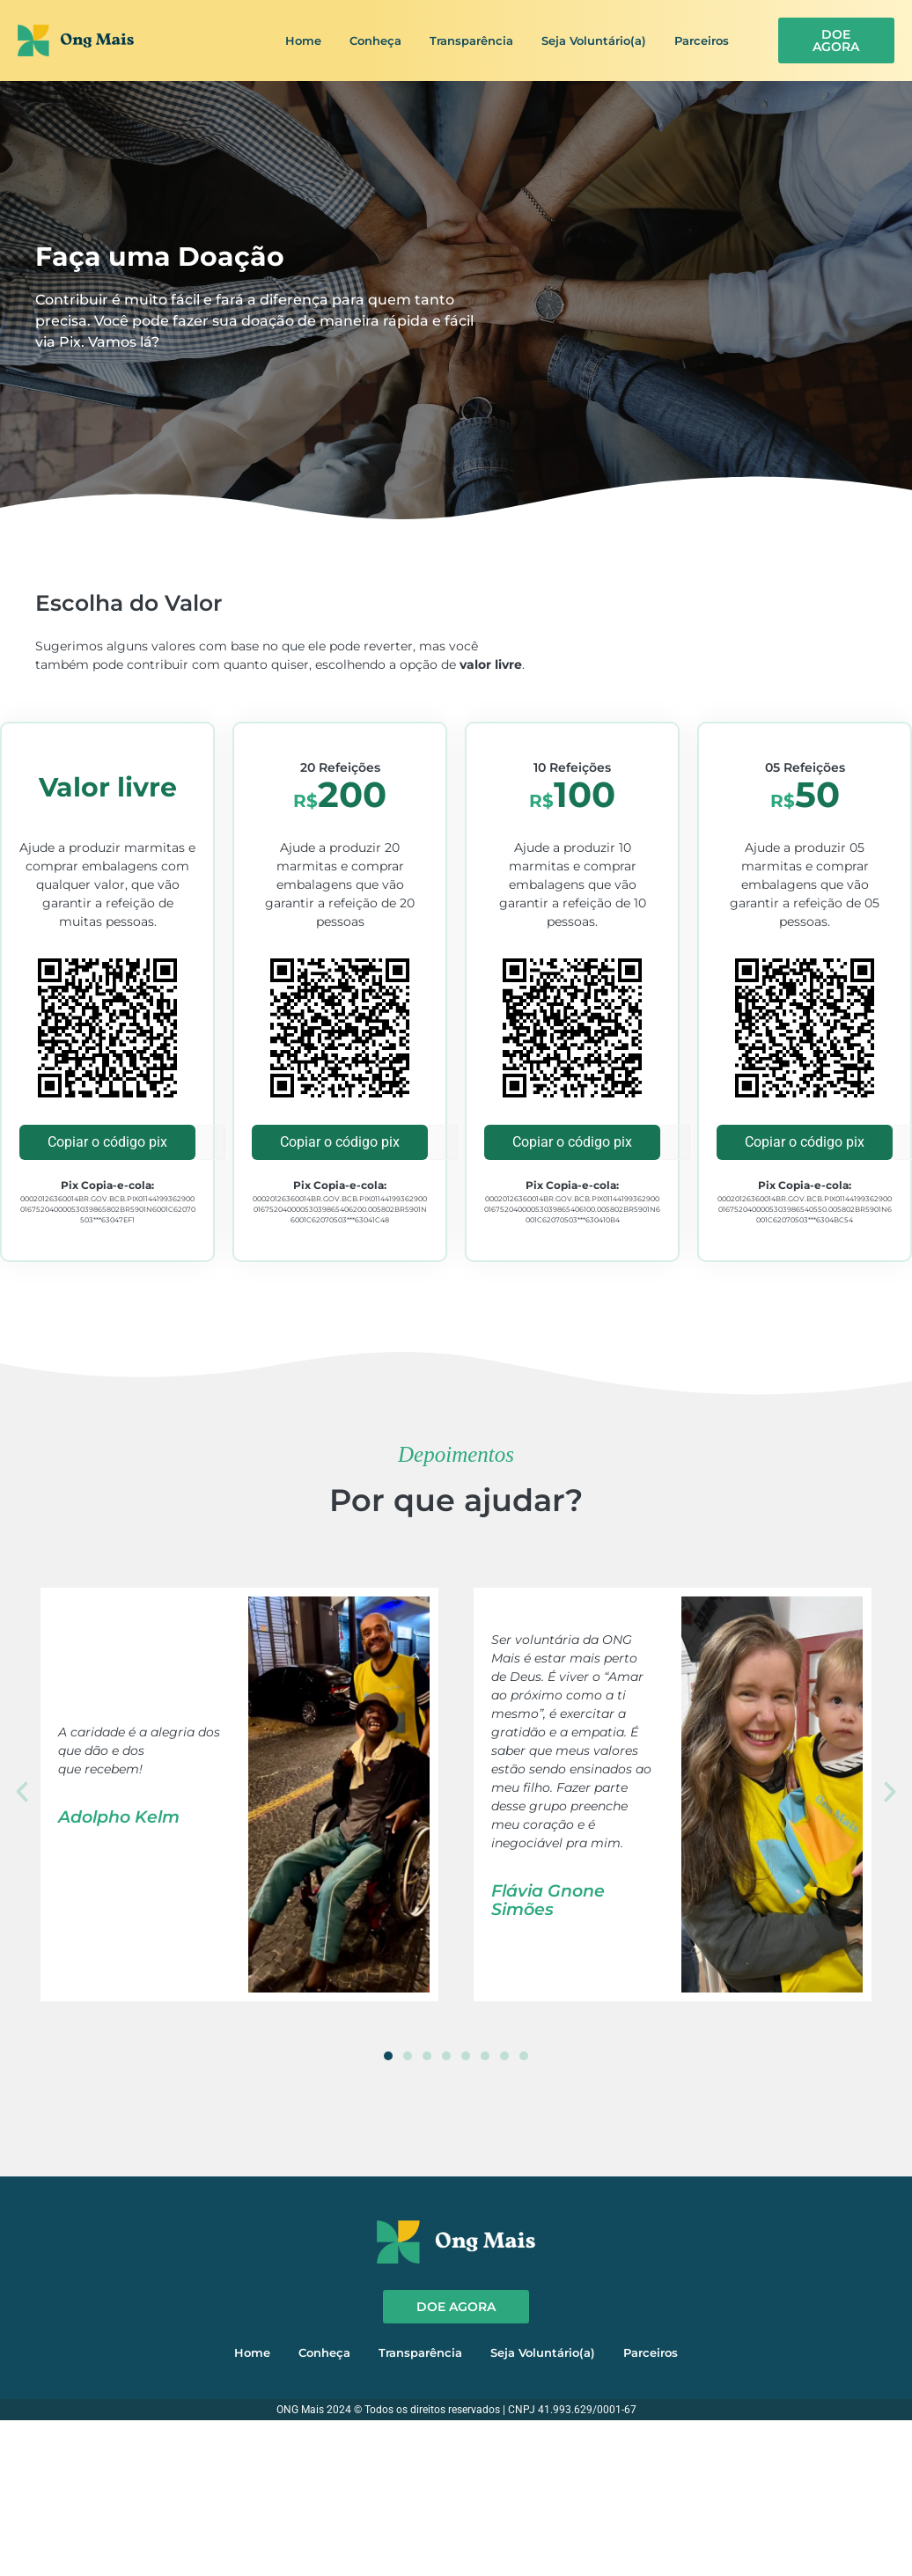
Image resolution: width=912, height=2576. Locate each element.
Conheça (375, 40)
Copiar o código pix (107, 1142)
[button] (22, 1792)
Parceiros (701, 40)
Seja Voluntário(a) (593, 40)
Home (303, 40)
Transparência (471, 40)
